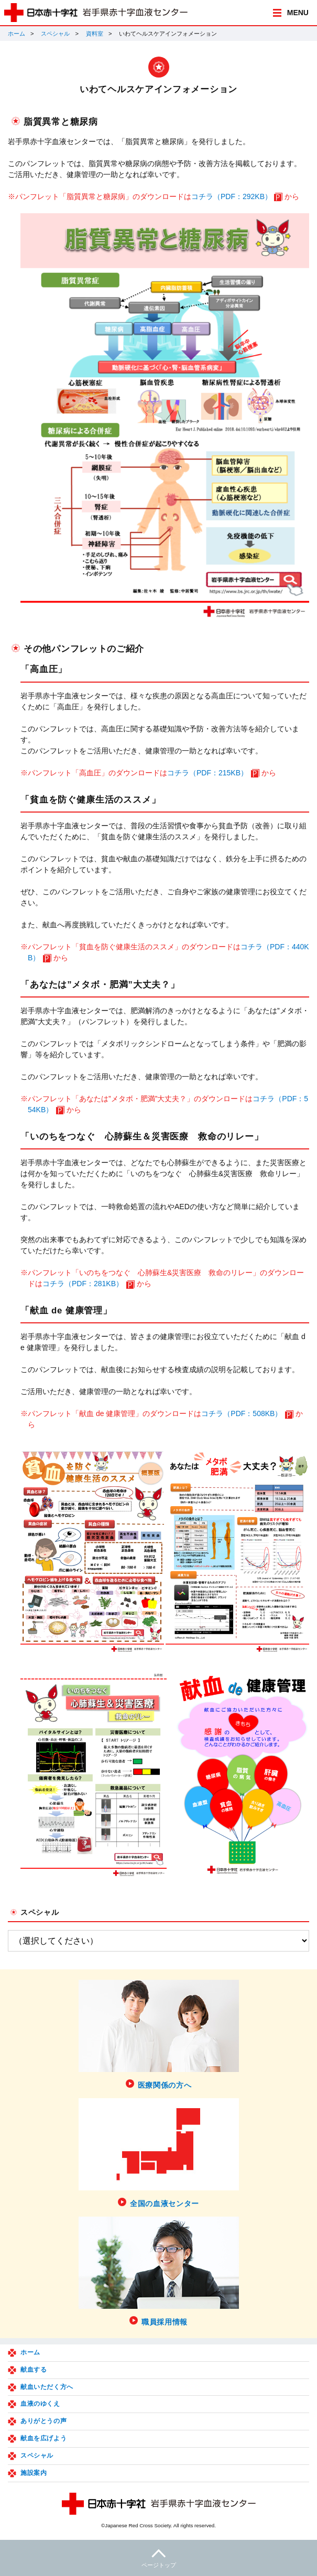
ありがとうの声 (43, 2421)
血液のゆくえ (40, 2403)
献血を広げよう (43, 2438)
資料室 (94, 33)
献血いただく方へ (46, 2387)
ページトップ (158, 2557)
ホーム (16, 33)
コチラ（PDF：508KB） (241, 1413)
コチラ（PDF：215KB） (207, 773)
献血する (33, 2369)
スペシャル (55, 33)
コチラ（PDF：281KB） (82, 1283)
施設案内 (33, 2472)
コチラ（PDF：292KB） (231, 196)
